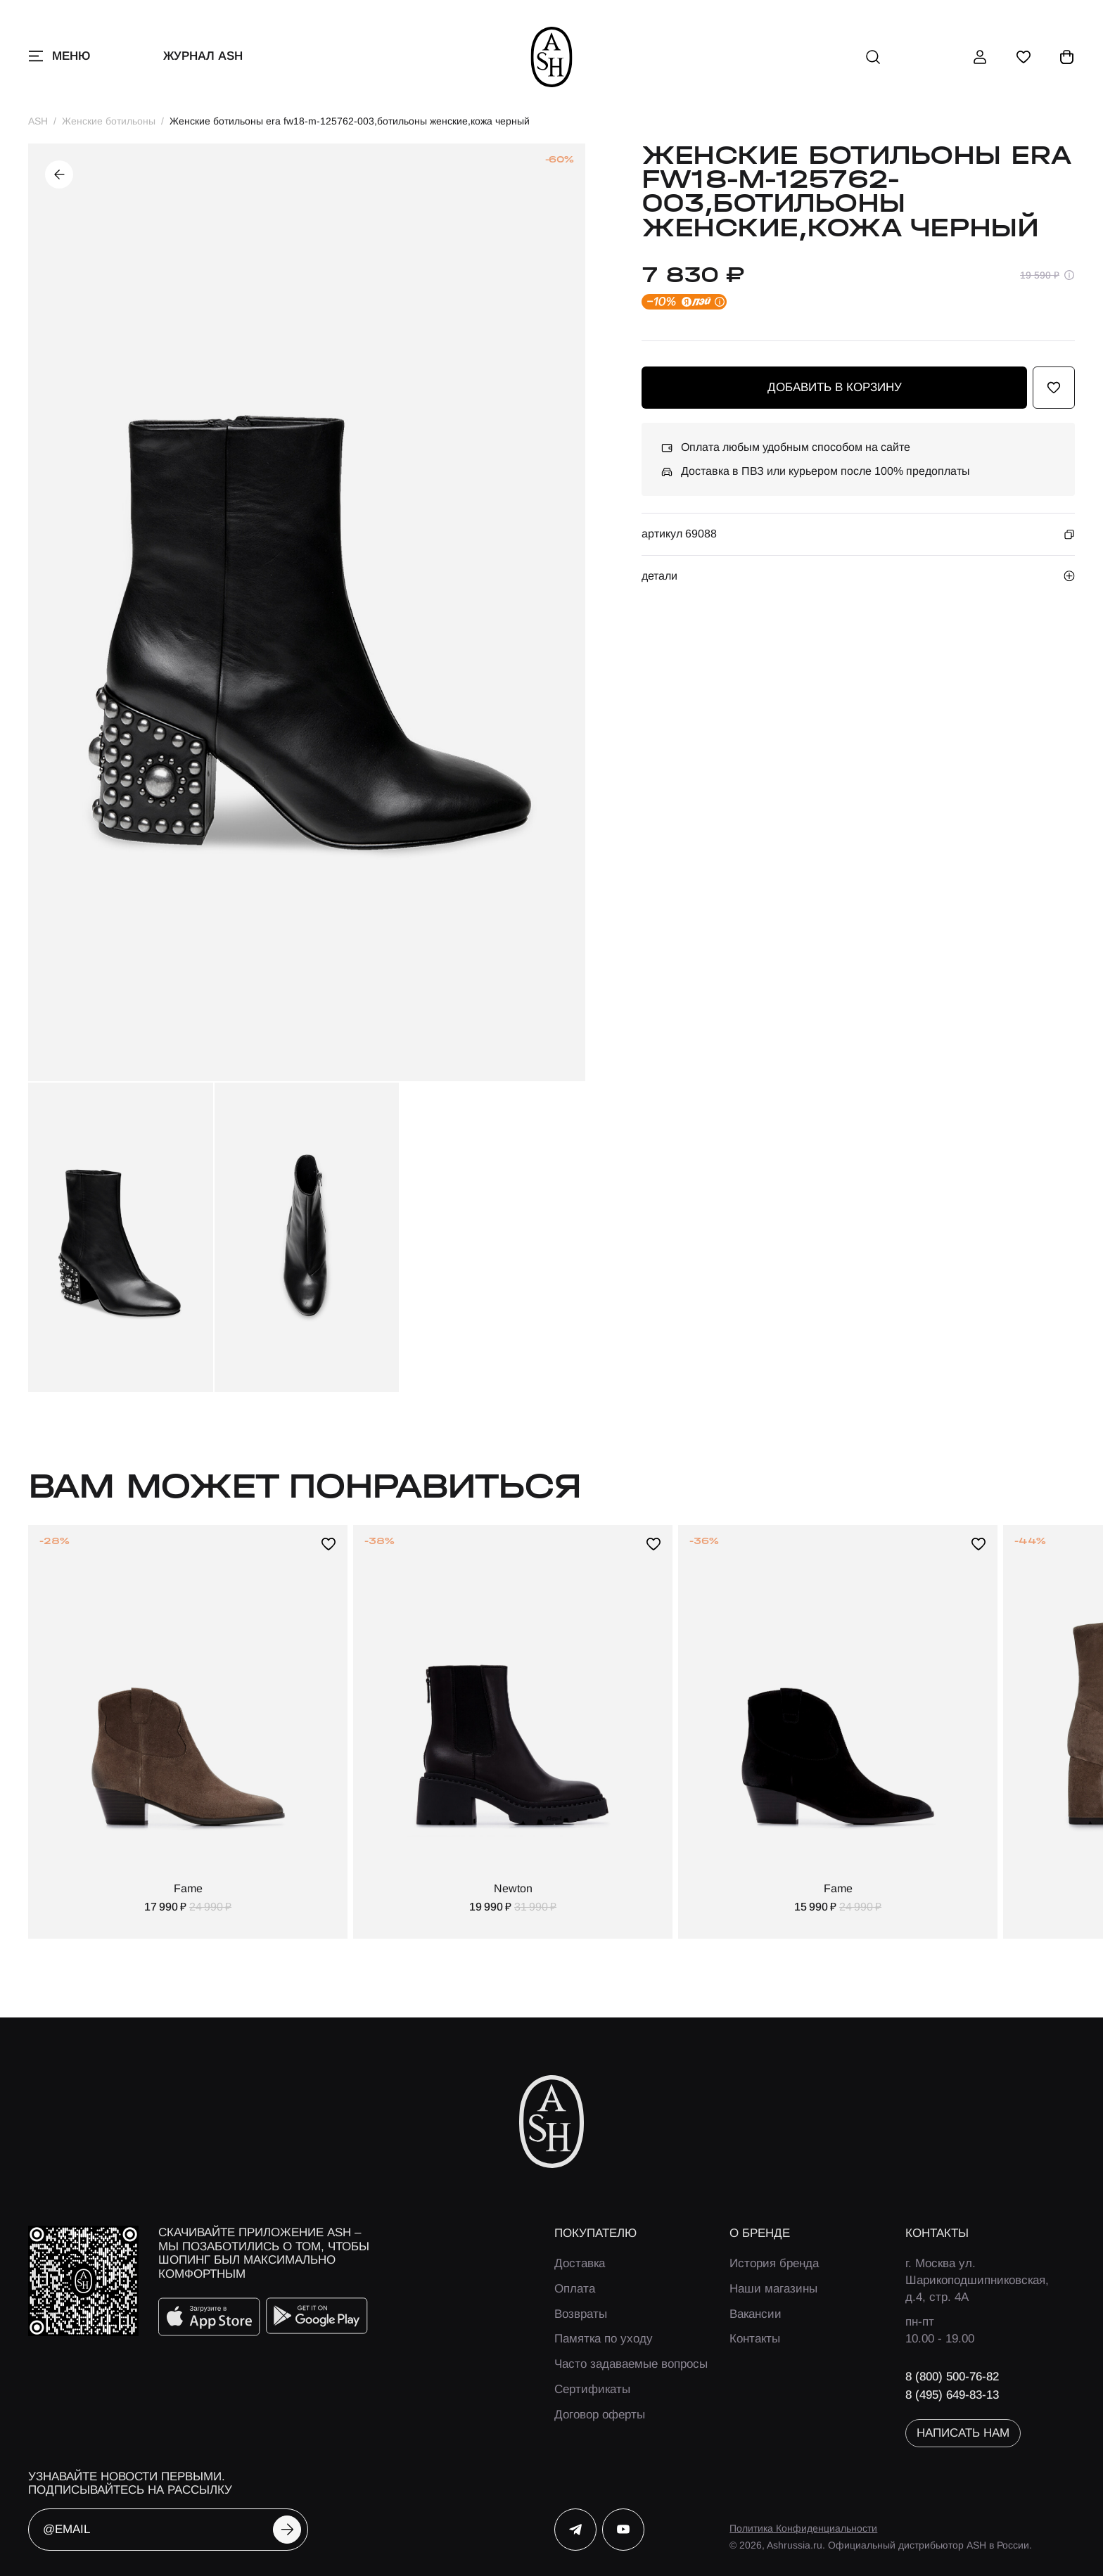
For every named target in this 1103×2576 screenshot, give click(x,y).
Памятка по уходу (603, 2338)
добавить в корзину (834, 387)
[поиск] (873, 57)
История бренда (774, 2263)
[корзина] (1067, 57)
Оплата (574, 2288)
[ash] (552, 57)
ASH (38, 121)
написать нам (963, 2433)
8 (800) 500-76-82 (952, 2376)
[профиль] (980, 57)
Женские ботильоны (108, 121)
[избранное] (1023, 57)
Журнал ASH (203, 56)
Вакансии (755, 2314)
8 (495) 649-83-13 (952, 2395)
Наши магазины (773, 2288)
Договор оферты (599, 2414)
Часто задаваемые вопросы (631, 2364)
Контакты (754, 2338)
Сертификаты (592, 2389)
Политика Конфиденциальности (803, 2528)
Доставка (579, 2263)
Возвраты (580, 2314)
